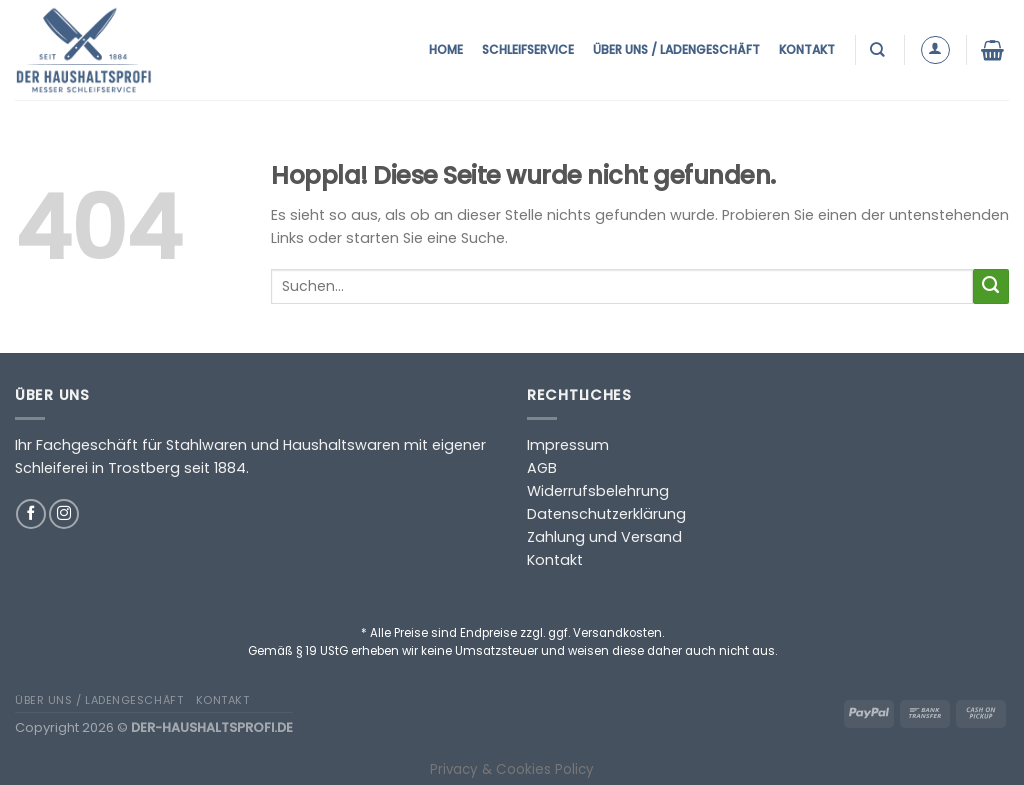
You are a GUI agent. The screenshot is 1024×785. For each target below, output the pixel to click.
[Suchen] (879, 49)
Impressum (568, 445)
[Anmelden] (935, 50)
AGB (542, 468)
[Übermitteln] (991, 287)
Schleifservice (528, 49)
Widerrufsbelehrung (598, 491)
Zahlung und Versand (604, 537)
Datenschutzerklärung (606, 514)
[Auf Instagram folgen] (64, 514)
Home (446, 49)
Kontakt (807, 49)
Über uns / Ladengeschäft (676, 49)
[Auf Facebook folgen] (31, 514)
